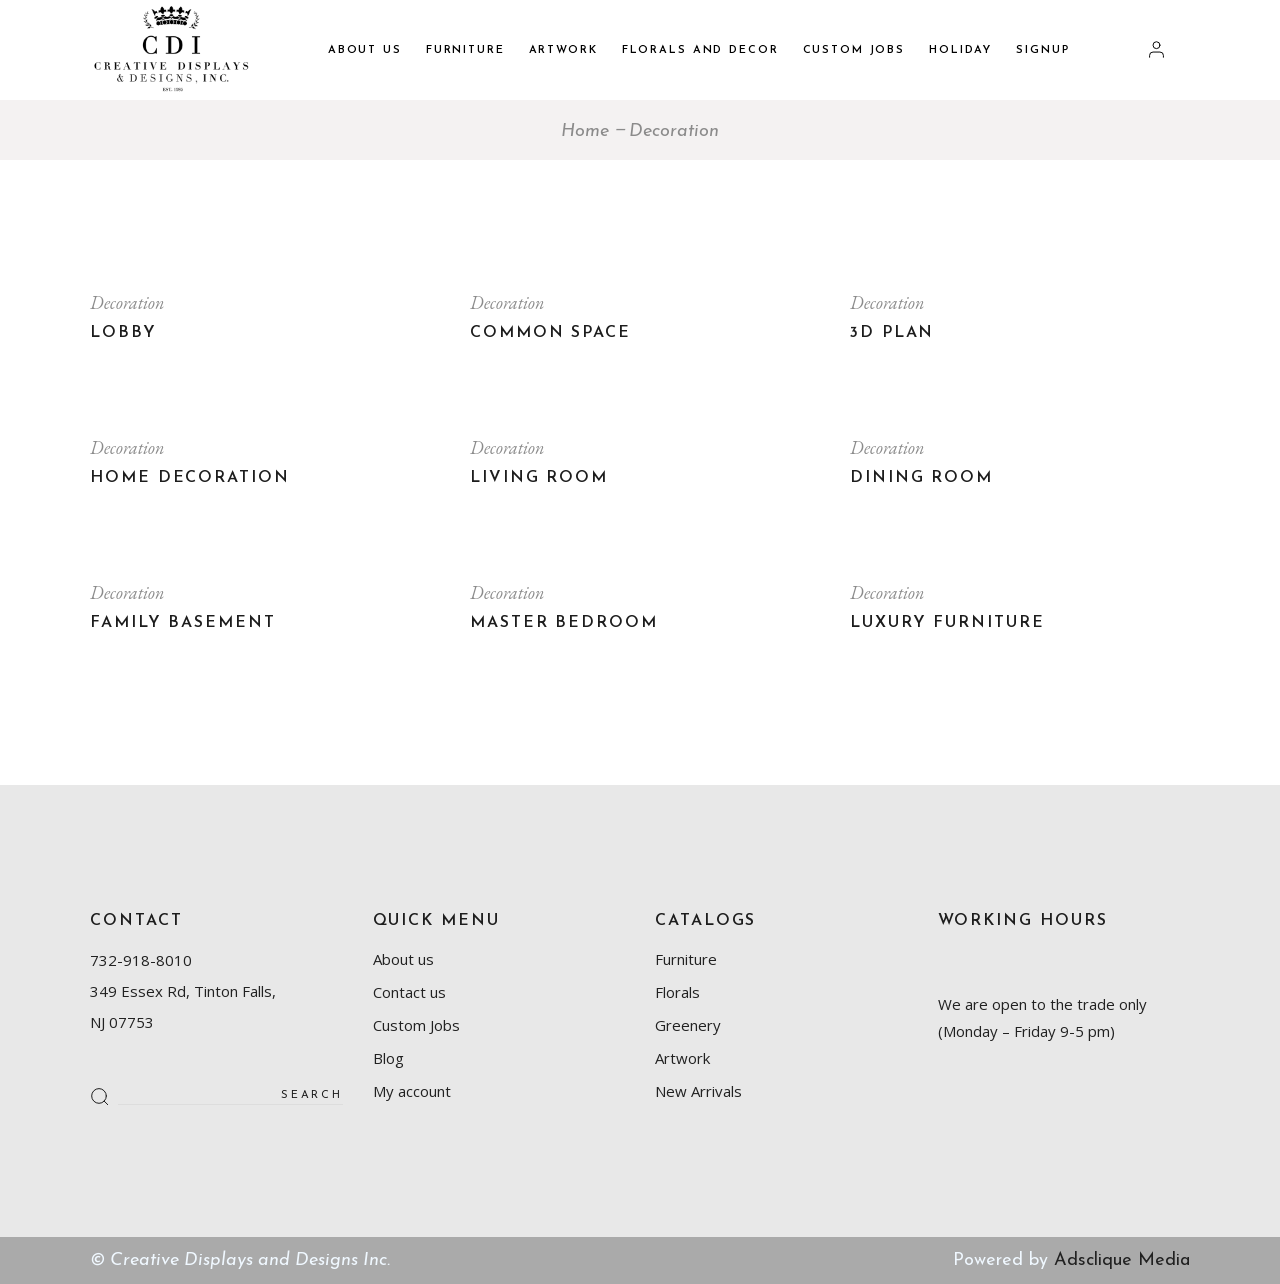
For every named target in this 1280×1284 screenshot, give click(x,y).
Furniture (686, 959)
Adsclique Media (1122, 1260)
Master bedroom (564, 623)
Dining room (921, 478)
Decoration (127, 302)
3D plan (892, 333)
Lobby (123, 333)
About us (403, 959)
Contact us (409, 992)
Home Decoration (190, 478)
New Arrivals (698, 1091)
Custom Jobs (416, 1025)
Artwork (682, 1058)
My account (412, 1091)
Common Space (550, 333)
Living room (539, 478)
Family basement (183, 623)
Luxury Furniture (947, 623)
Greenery (688, 1025)
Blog (388, 1058)
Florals (677, 992)
